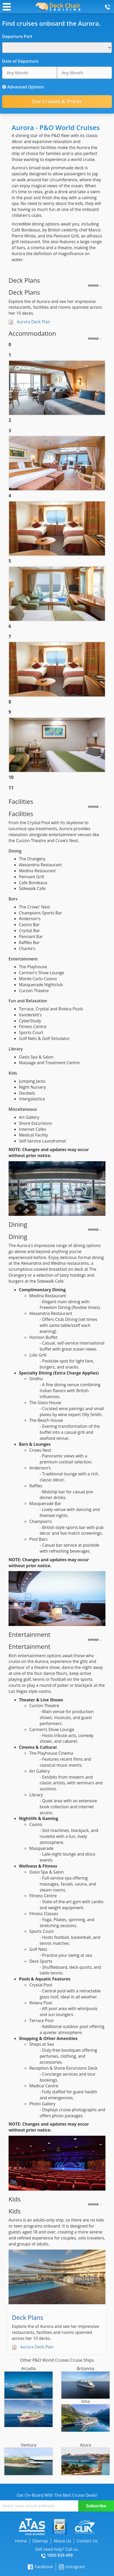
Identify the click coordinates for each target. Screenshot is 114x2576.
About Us (62, 2541)
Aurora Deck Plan (33, 322)
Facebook (40, 2567)
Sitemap (40, 2541)
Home (21, 2541)
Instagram (72, 2567)
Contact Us (87, 2541)
